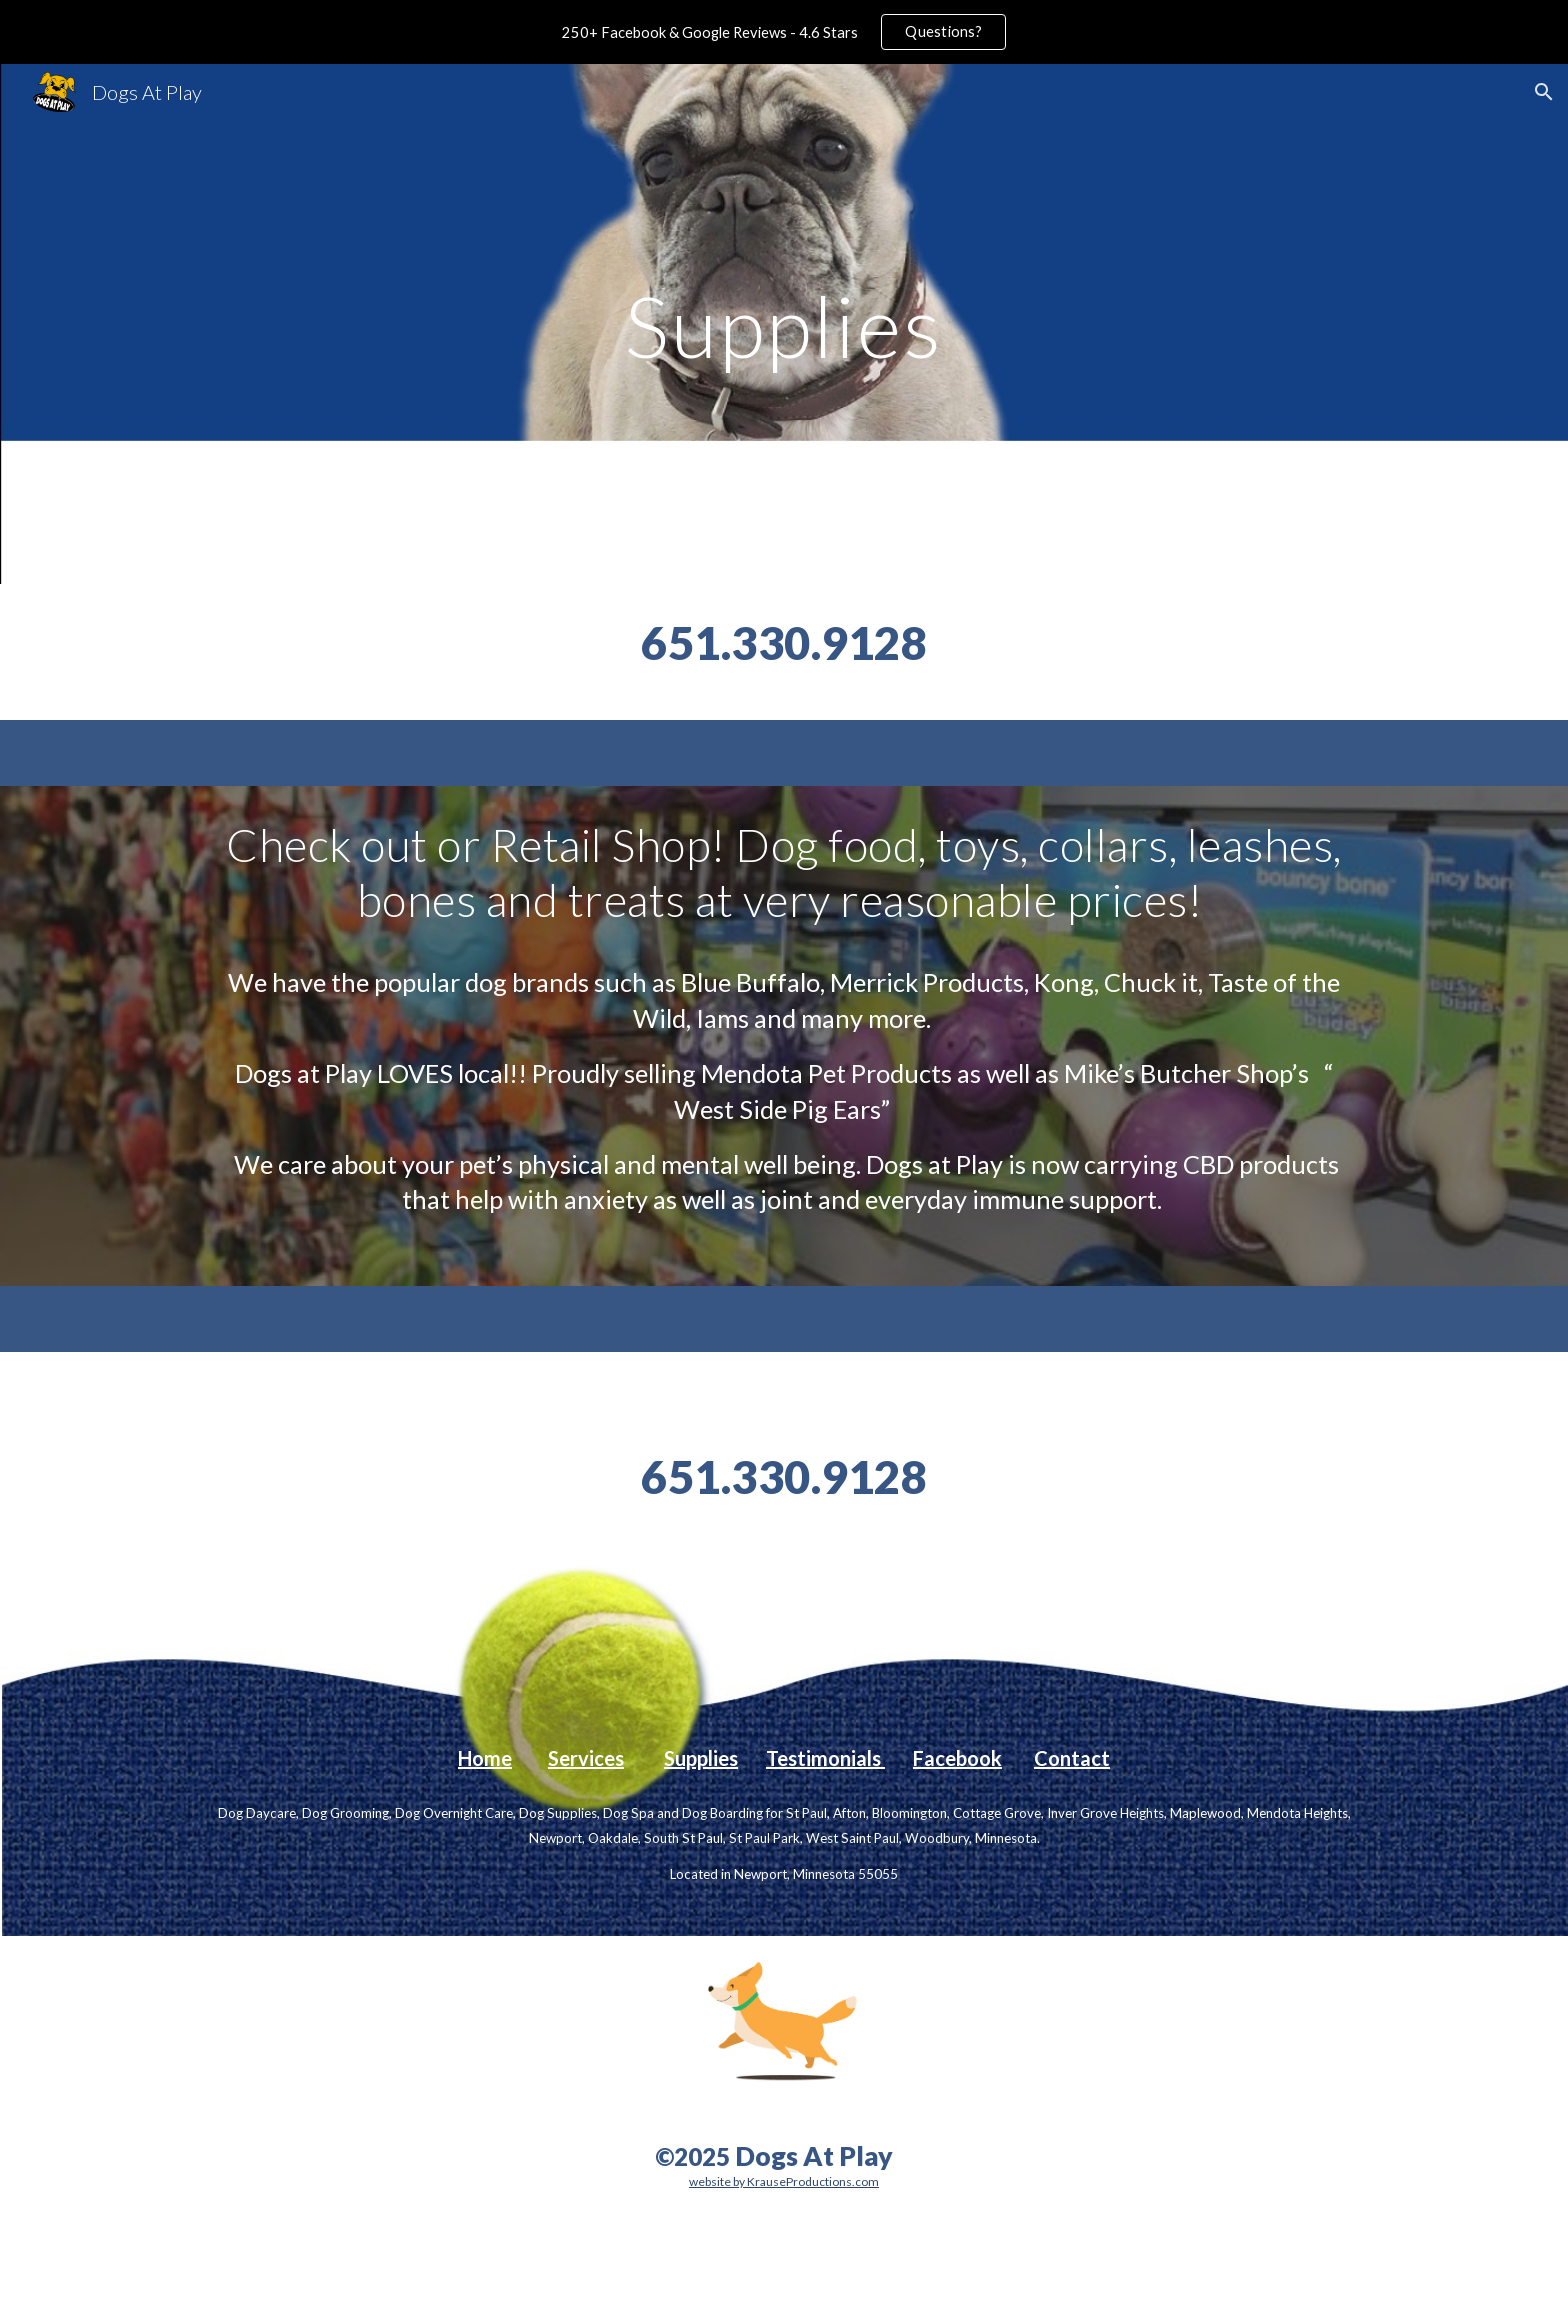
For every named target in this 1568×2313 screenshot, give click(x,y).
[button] (1544, 92)
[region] (784, 32)
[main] (784, 323)
